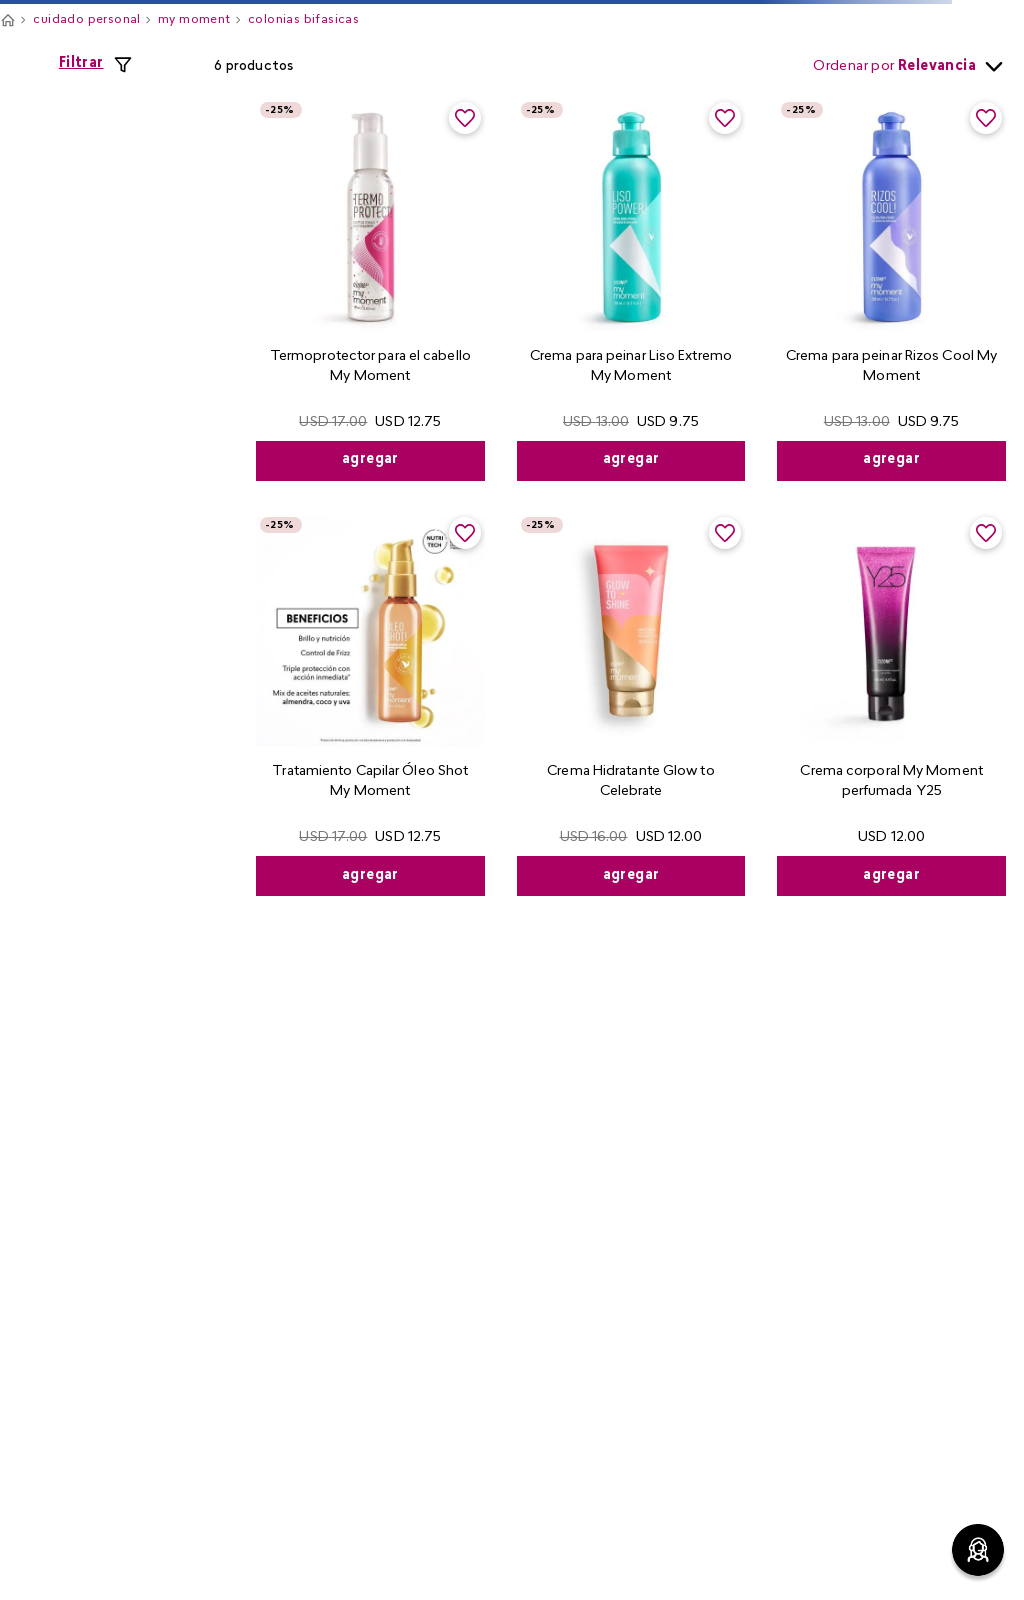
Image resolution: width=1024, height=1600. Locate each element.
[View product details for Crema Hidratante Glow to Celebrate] (631, 704)
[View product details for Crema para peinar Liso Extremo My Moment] (631, 289)
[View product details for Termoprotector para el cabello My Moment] (370, 289)
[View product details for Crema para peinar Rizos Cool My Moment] (891, 289)
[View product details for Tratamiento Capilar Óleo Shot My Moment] (370, 704)
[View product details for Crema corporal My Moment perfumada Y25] (891, 704)
